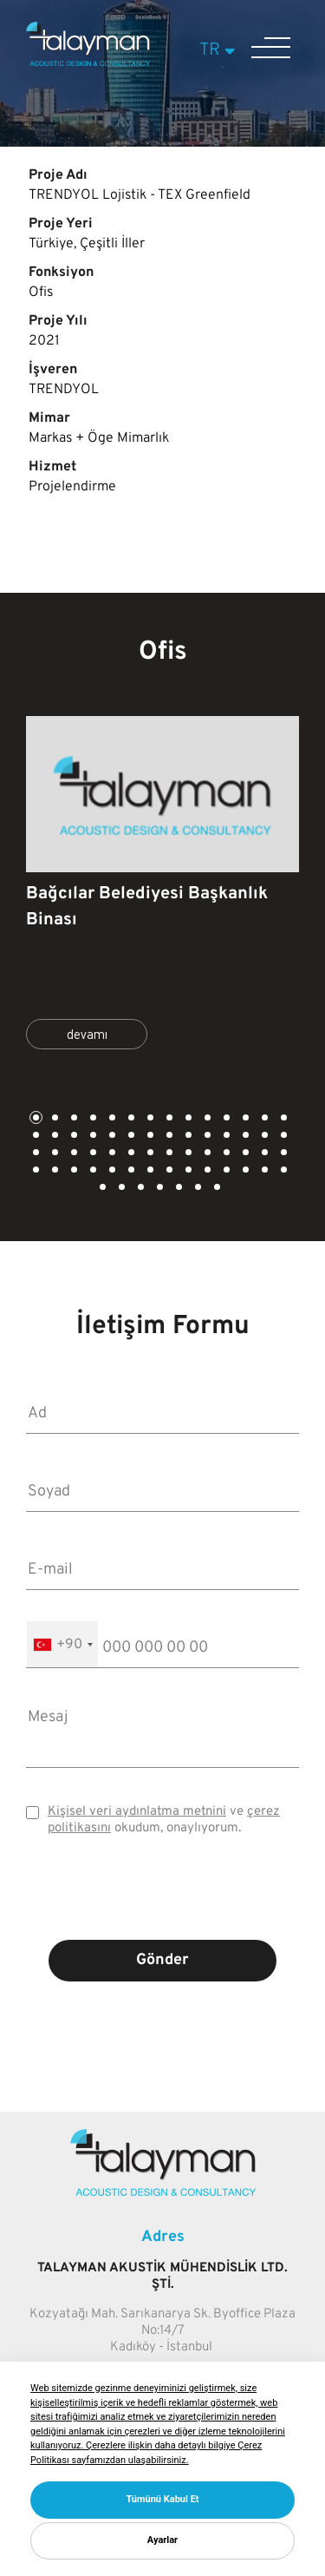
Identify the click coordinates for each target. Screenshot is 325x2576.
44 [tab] (54, 1171)
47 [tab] (111, 1171)
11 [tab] (225, 1119)
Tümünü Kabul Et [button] (162, 2499)
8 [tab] (168, 1119)
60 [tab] (158, 1188)
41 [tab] (263, 1154)
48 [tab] (130, 1171)
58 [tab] (120, 1188)
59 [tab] (139, 1188)
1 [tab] (34, 1119)
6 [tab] (130, 1119)
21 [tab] (149, 1136)
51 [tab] (187, 1171)
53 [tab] (225, 1171)
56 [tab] (282, 1171)
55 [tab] (263, 1171)
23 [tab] (187, 1136)
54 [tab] (244, 1171)
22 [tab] (168, 1136)
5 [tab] (111, 1119)
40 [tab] (244, 1154)
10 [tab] (206, 1119)
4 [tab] (92, 1119)
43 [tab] (34, 1171)
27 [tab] (263, 1136)
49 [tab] (149, 1171)
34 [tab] (130, 1154)
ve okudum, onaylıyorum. (164, 1820)
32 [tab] (92, 1154)
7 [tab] (149, 1119)
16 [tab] (54, 1136)
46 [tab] (92, 1171)
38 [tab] (206, 1154)
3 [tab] (73, 1119)
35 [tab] (149, 1154)
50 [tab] (168, 1171)
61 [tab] (177, 1188)
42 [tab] (282, 1154)
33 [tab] (111, 1154)
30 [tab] (54, 1154)
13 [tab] (263, 1119)
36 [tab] (168, 1154)
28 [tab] (282, 1136)
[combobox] (62, 1644)
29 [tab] (34, 1154)
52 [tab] (206, 1171)
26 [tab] (244, 1136)
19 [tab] (111, 1136)
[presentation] (163, 1901)
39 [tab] (225, 1154)
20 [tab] (130, 1136)
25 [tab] (225, 1136)
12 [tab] (244, 1119)
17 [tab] (73, 1136)
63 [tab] (216, 1188)
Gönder (162, 1960)
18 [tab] (92, 1136)
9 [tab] (187, 1119)
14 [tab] (282, 1119)
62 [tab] (197, 1188)
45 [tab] (73, 1171)
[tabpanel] (162, 889)
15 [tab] (34, 1136)
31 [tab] (73, 1154)
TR (219, 50)
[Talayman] (88, 62)
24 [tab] (206, 1136)
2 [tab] (54, 1119)
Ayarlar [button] (162, 2540)
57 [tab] (101, 1188)
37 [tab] (187, 1154)
